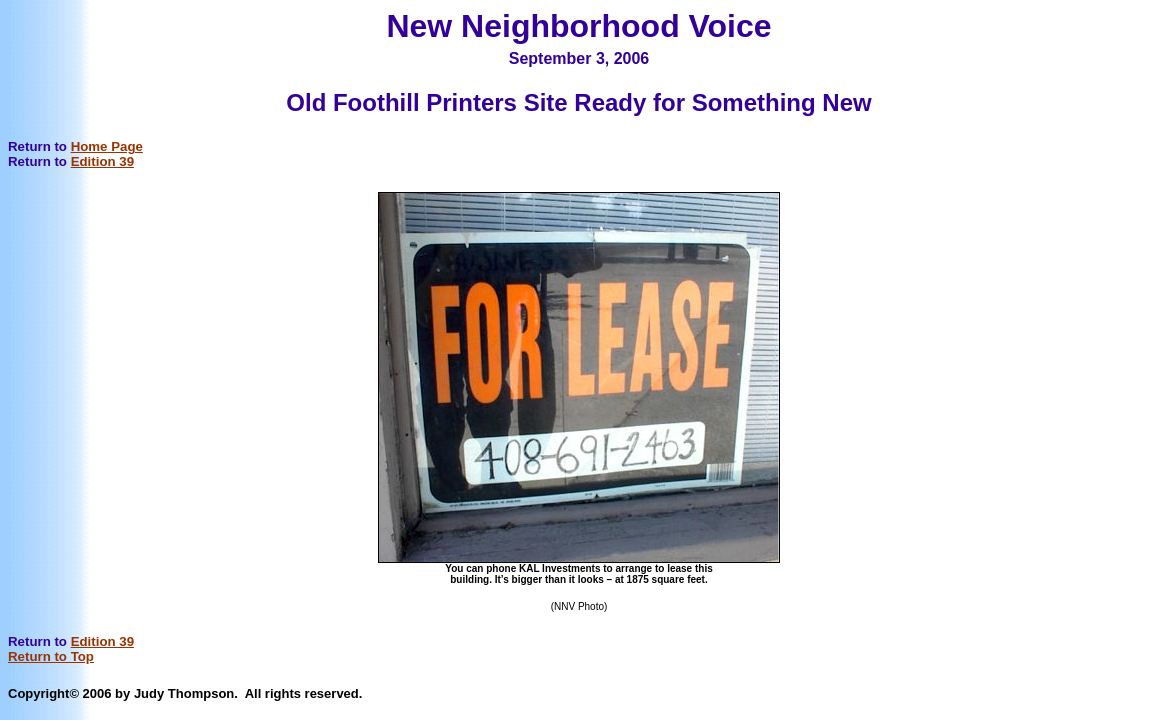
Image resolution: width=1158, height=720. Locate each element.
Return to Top (51, 656)
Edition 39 (102, 161)
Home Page (107, 146)
